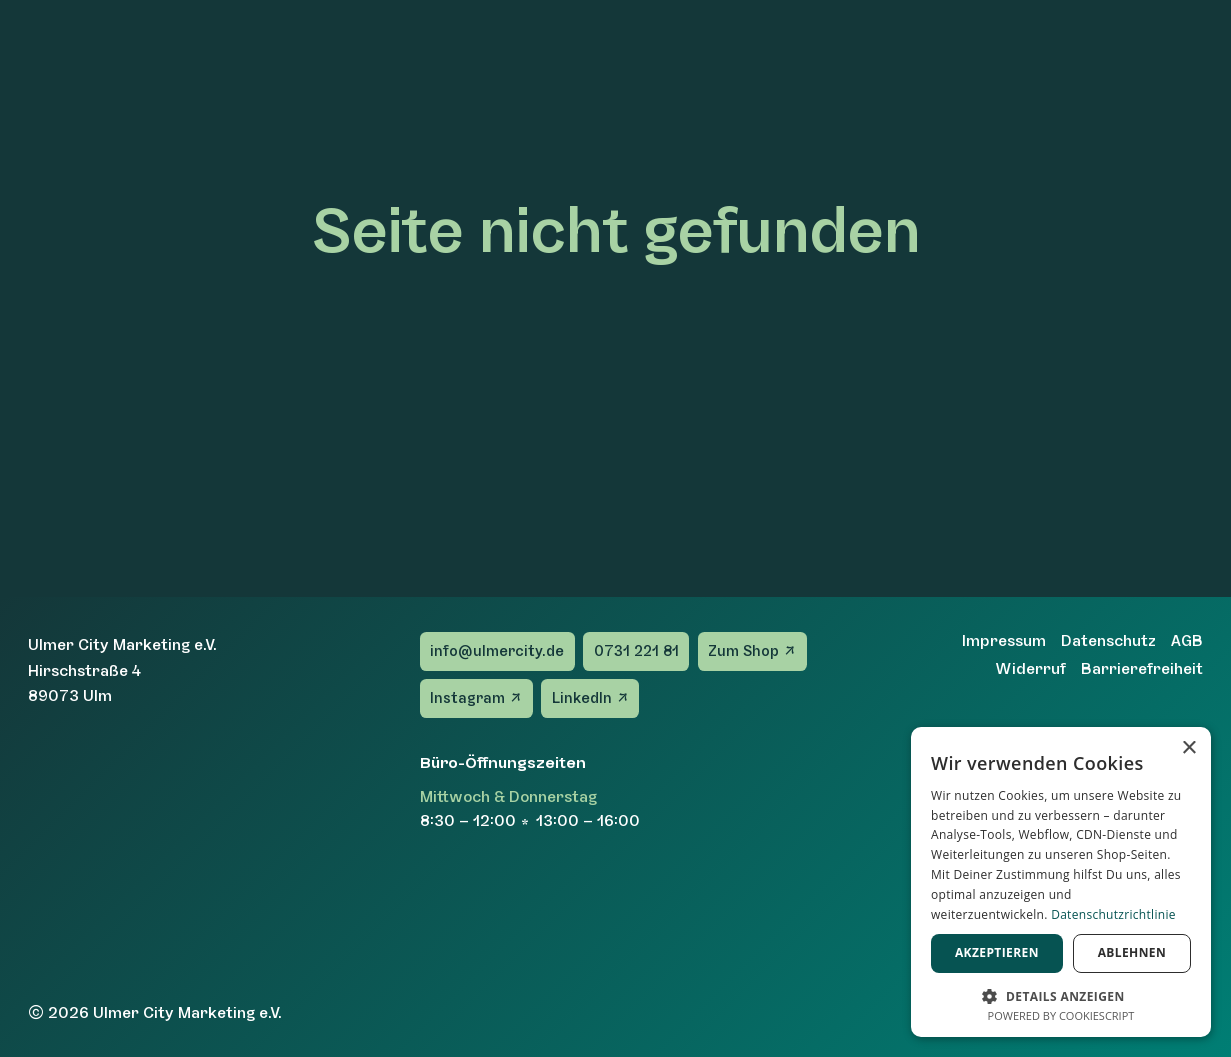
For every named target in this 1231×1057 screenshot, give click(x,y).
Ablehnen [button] (1132, 952)
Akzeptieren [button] (997, 952)
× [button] (1188, 748)
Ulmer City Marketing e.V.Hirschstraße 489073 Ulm (122, 670)
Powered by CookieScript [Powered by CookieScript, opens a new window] (1061, 1015)
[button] (1061, 994)
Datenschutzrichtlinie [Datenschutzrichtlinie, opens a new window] (1113, 914)
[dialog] (1061, 882)
